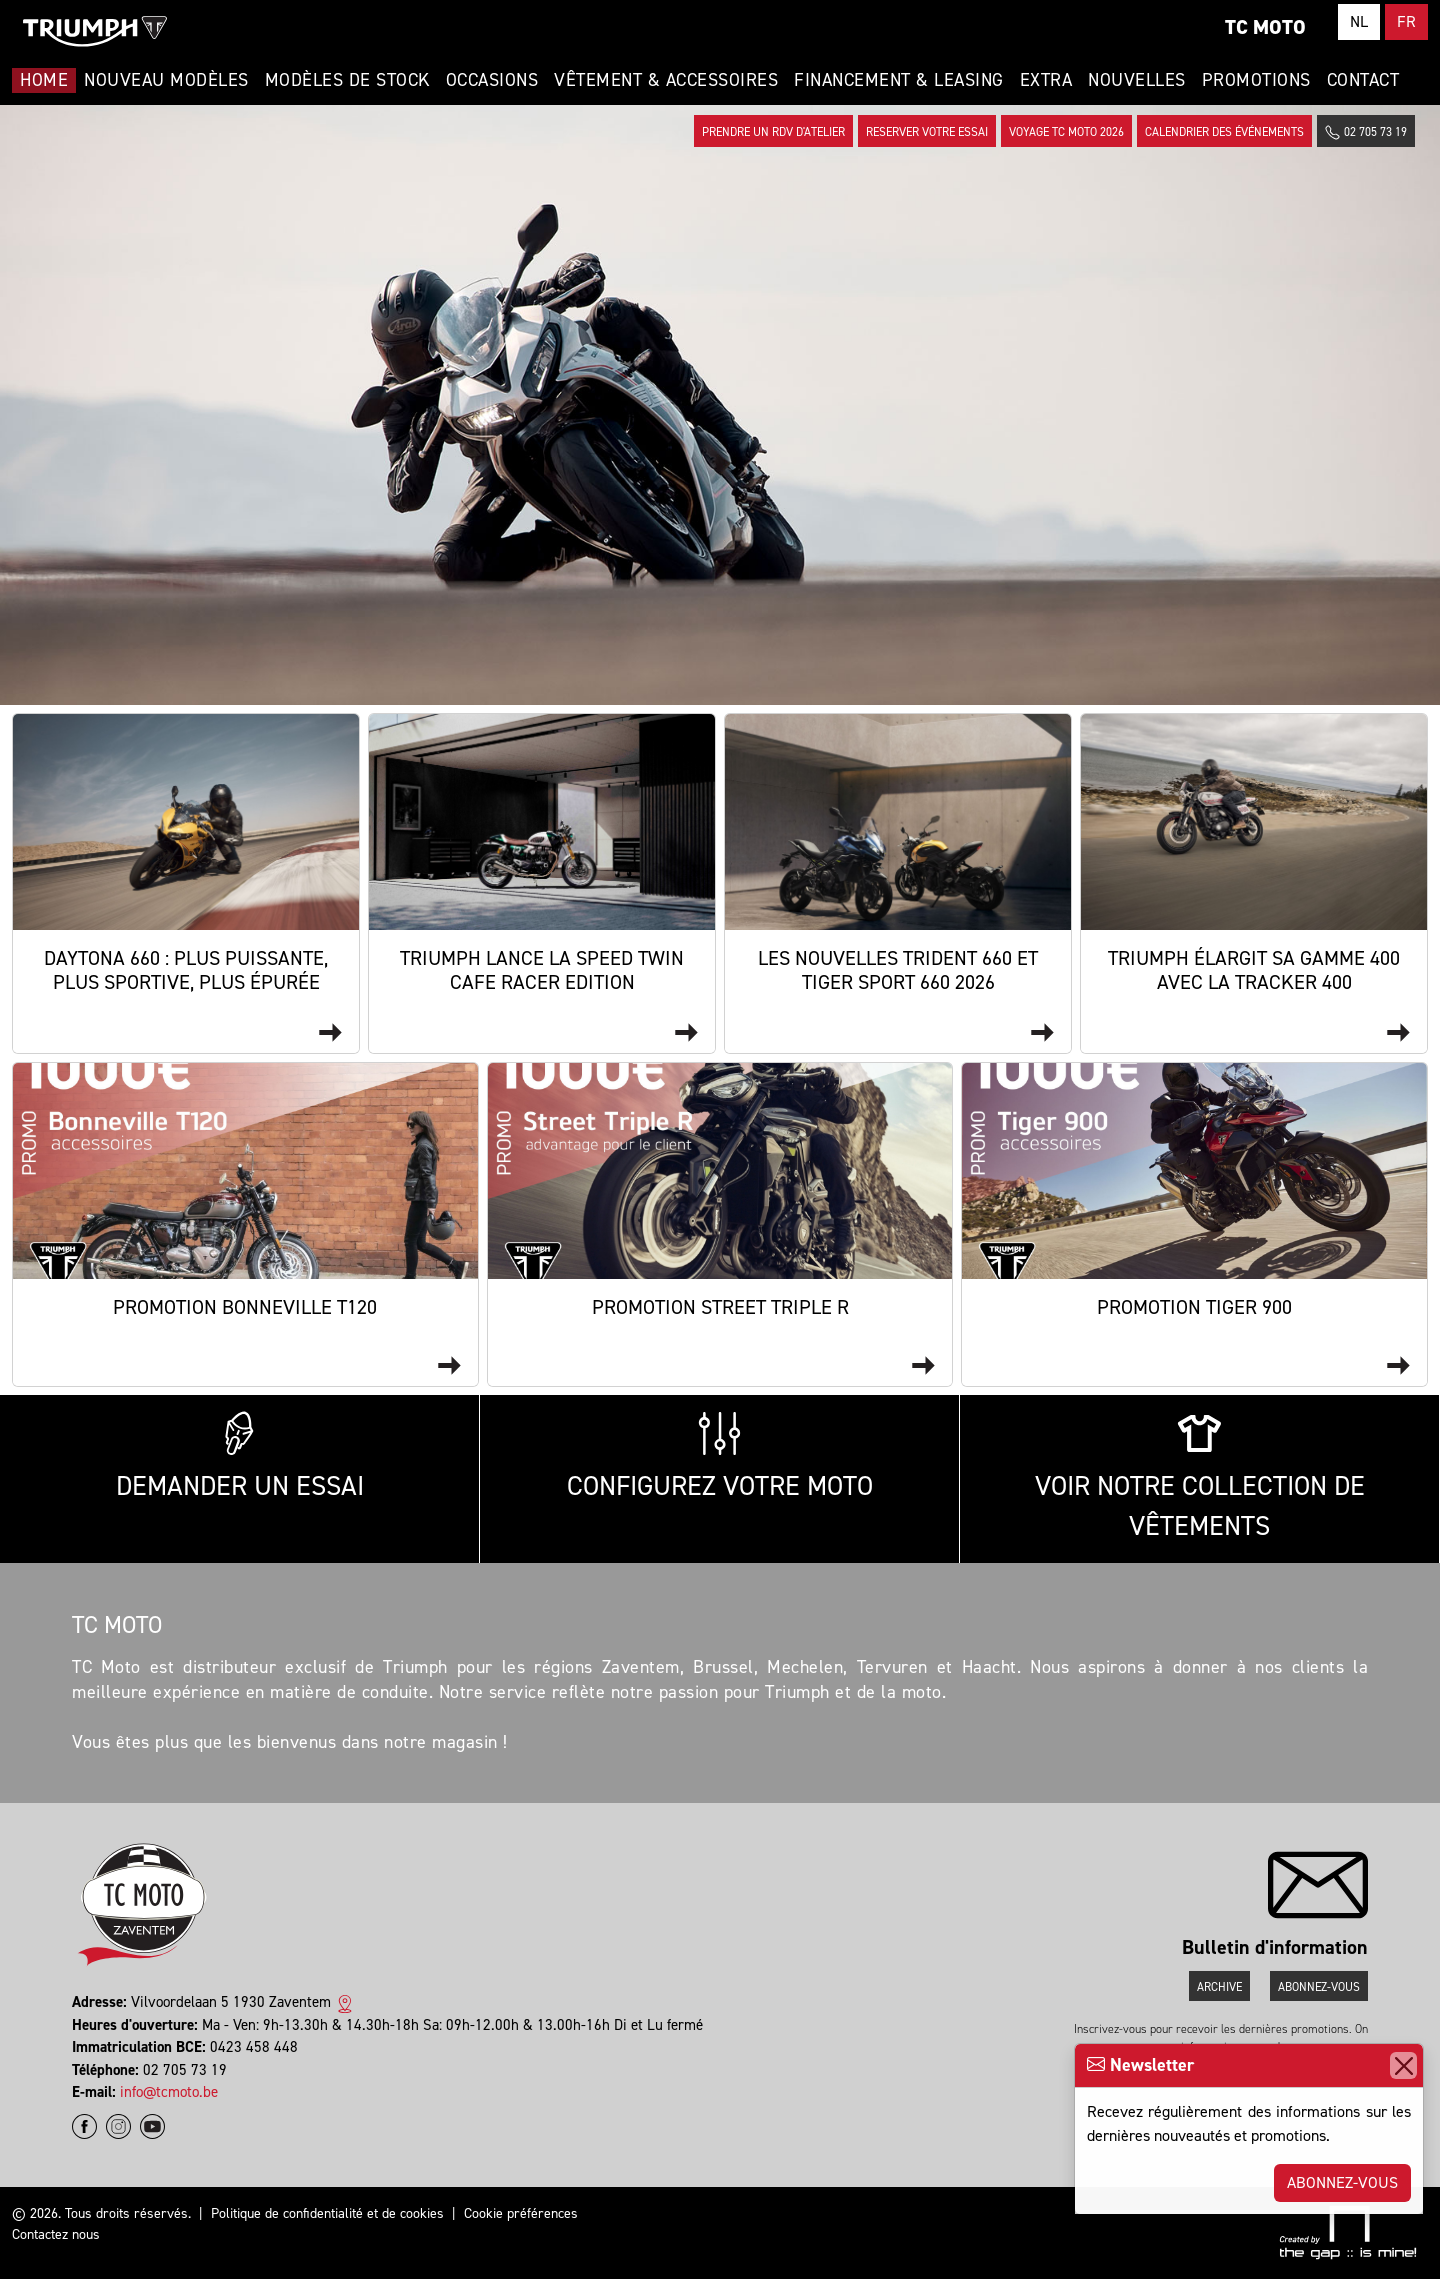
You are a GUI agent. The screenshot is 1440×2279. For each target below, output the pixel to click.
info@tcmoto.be (169, 2092)
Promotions (1256, 80)
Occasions (492, 80)
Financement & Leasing (899, 80)
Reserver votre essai (927, 132)
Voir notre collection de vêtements (1200, 1478)
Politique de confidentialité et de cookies (327, 2213)
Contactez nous (56, 2234)
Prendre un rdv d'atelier (773, 132)
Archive (1219, 1987)
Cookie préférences (521, 2213)
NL (1359, 21)
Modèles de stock (347, 80)
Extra (1046, 80)
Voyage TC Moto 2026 (1066, 132)
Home (44, 80)
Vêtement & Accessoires (666, 80)
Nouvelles (1137, 80)
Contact (1363, 80)
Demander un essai (240, 1457)
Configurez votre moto (720, 1457)
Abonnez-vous (1342, 2182)
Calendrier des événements (1224, 132)
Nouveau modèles (166, 80)
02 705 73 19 (1366, 132)
